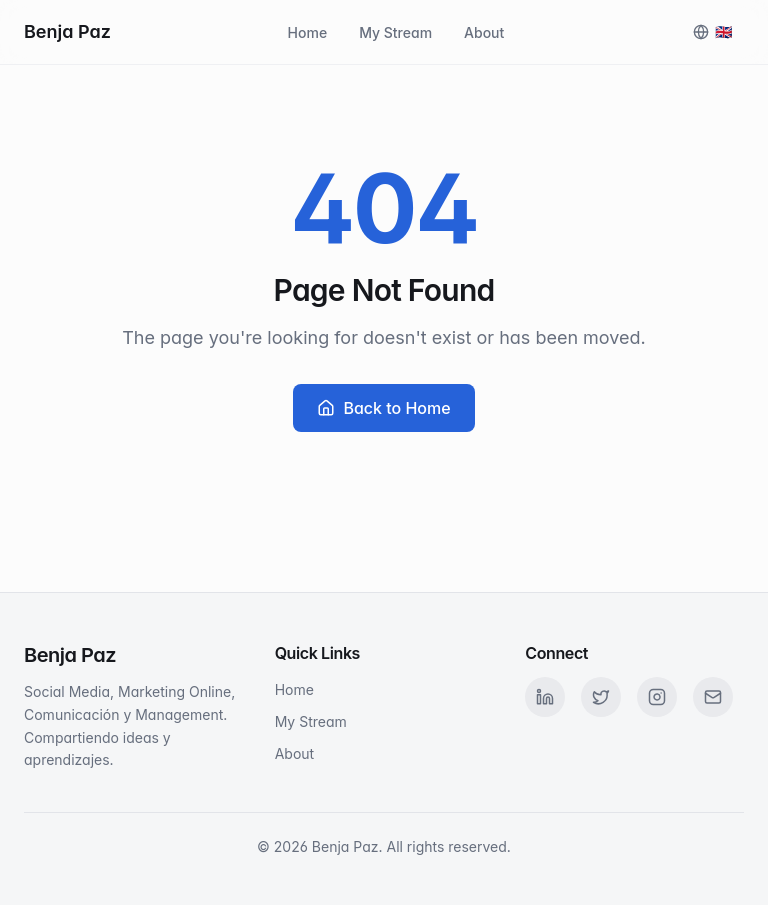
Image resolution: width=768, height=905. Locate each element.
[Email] (713, 697)
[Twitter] (601, 697)
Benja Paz (67, 31)
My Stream (395, 32)
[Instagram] (657, 697)
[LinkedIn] (545, 697)
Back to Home (383, 408)
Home (308, 32)
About (484, 32)
